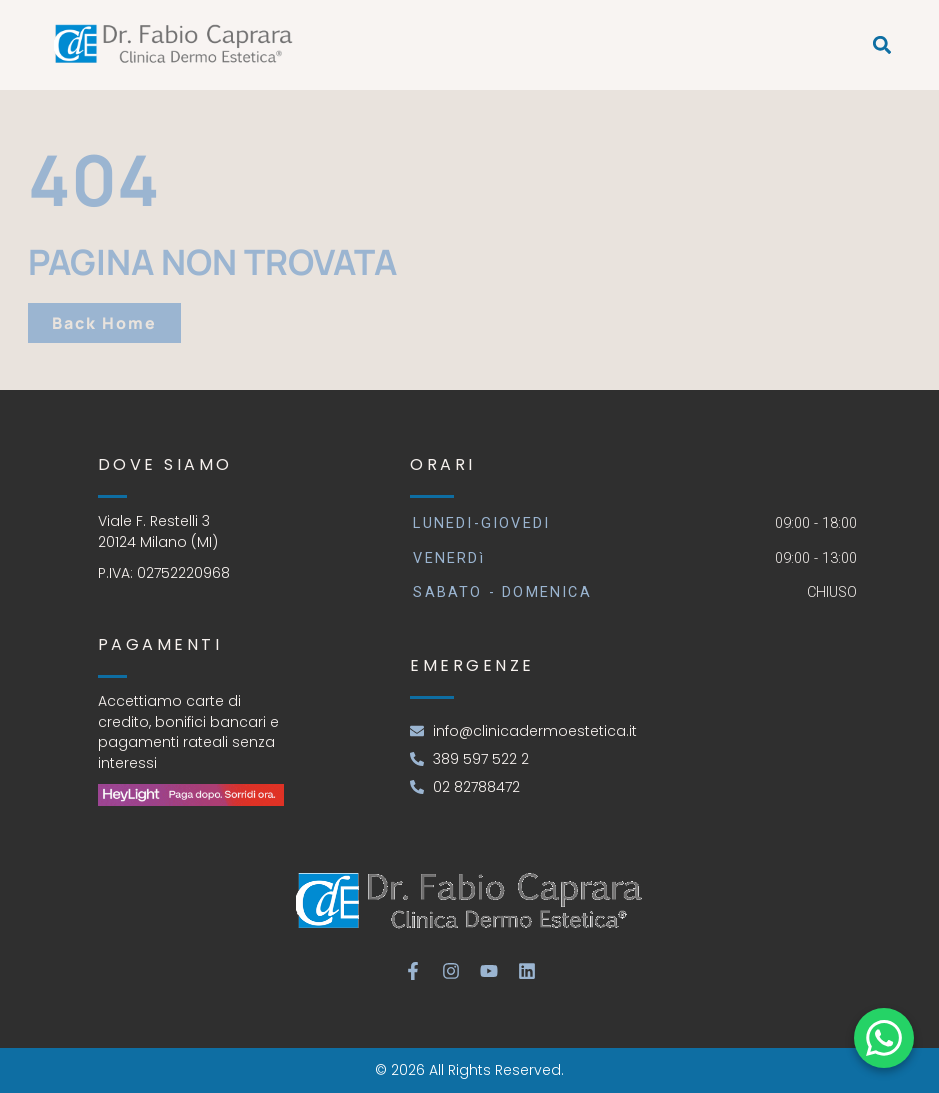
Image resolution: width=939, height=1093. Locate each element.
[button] (881, 45)
